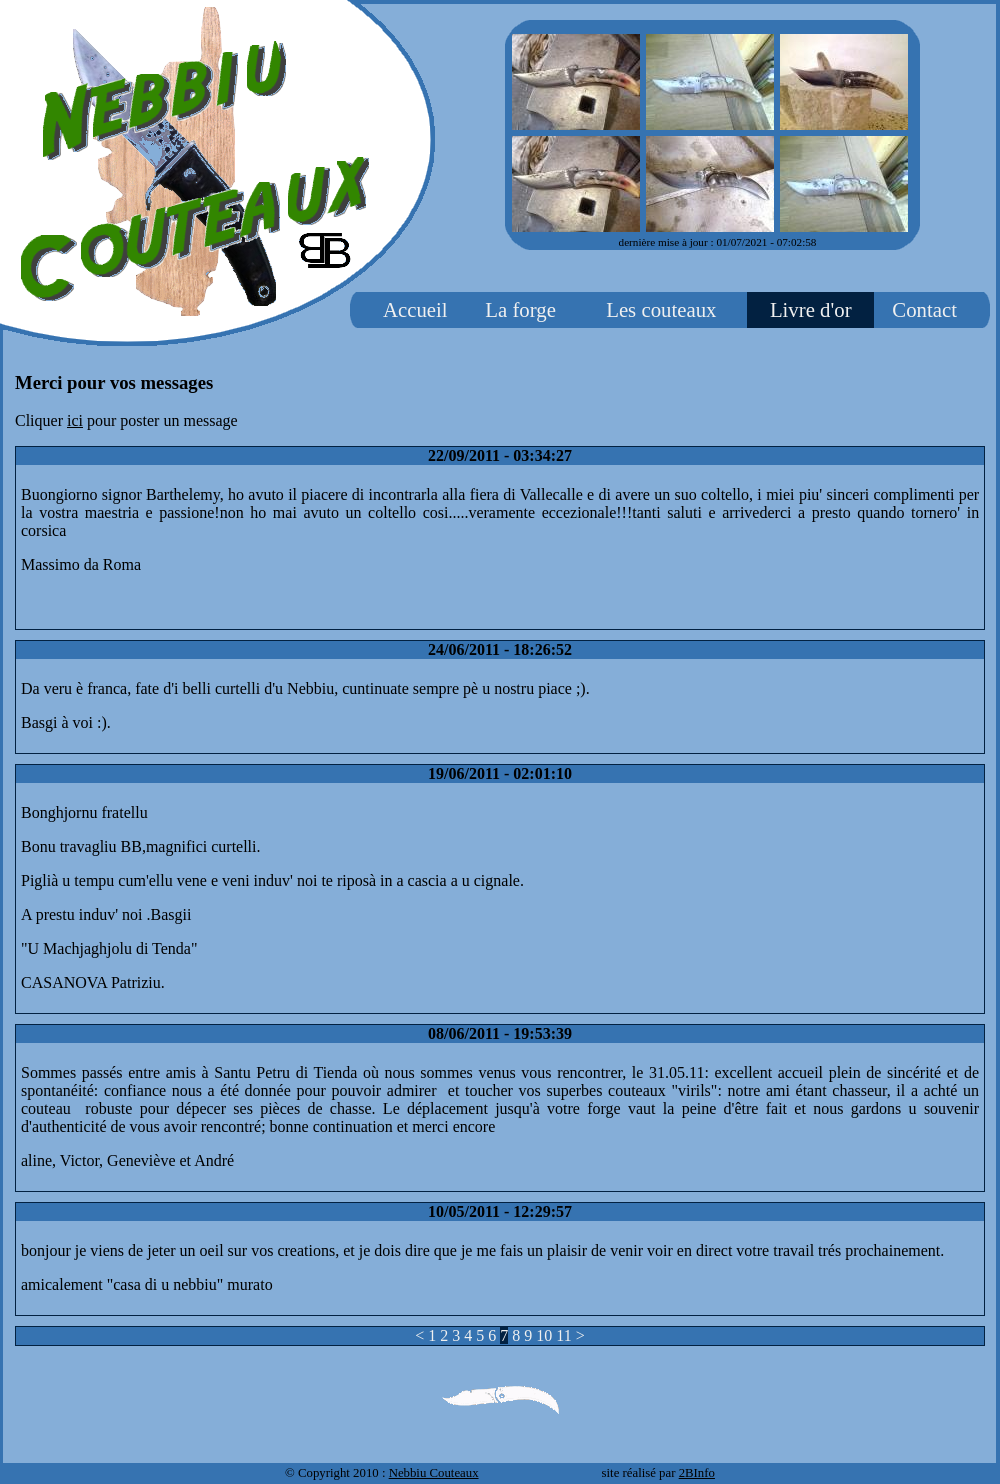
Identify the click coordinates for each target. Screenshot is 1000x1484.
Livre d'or (811, 309)
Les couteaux (661, 309)
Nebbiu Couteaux (434, 1473)
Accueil (415, 309)
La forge (520, 309)
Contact (924, 309)
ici (75, 420)
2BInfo (697, 1473)
